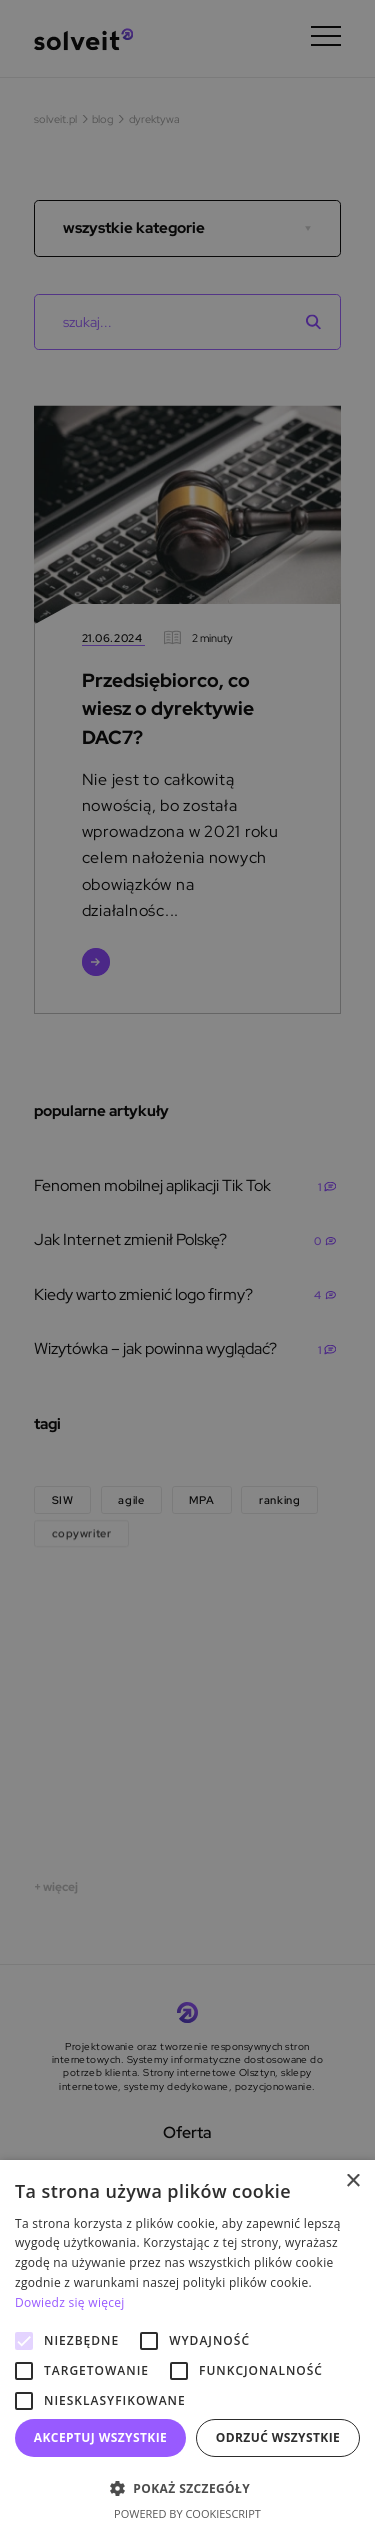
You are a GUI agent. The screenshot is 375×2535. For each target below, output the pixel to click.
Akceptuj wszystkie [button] (100, 2437)
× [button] (352, 2181)
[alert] (187, 1267)
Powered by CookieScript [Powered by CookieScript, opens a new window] (187, 2513)
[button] (187, 2488)
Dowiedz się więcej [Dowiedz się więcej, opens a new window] (70, 2302)
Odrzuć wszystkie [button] (278, 2437)
